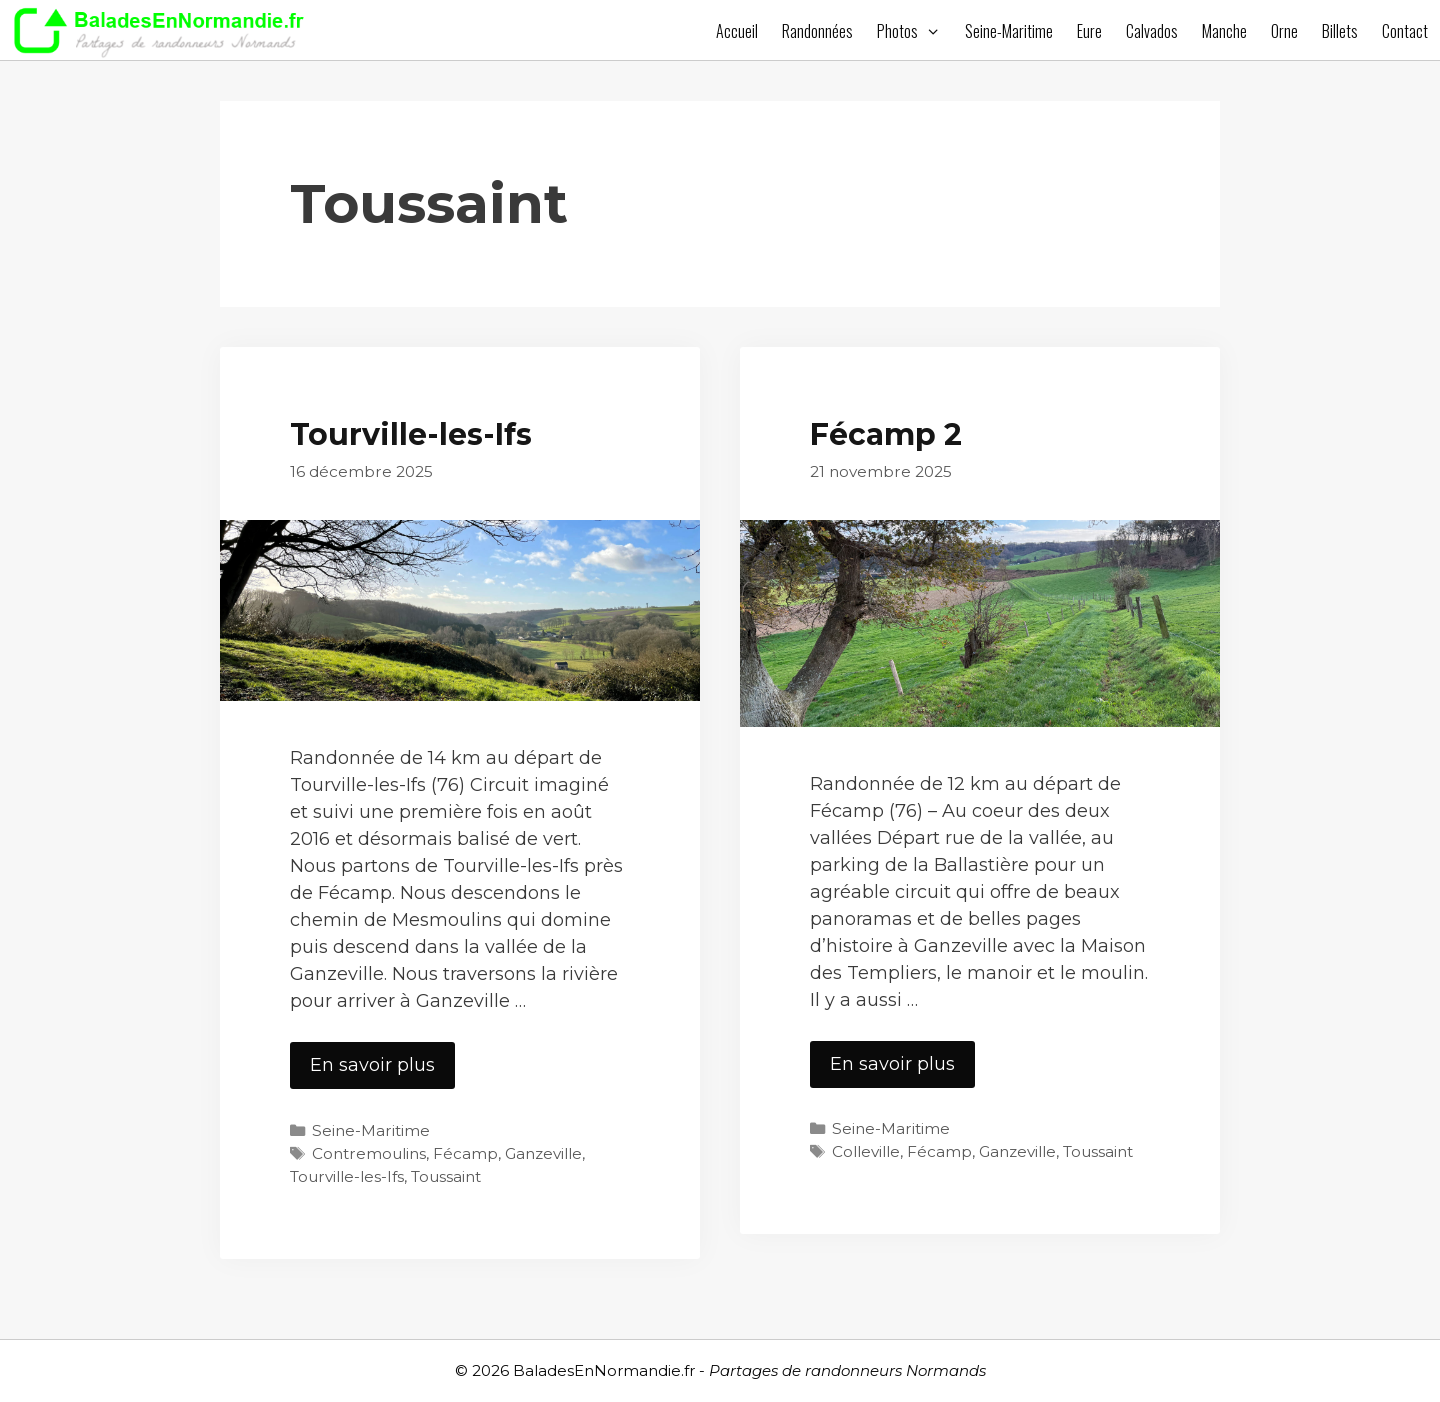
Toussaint (446, 1176)
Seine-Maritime (1009, 31)
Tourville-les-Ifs (411, 434)
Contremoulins (369, 1153)
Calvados (1152, 31)
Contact (1405, 31)
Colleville (866, 1151)
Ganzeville (543, 1153)
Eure (1089, 31)
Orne (1284, 31)
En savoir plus (382, 1070)
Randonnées (817, 31)
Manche (1224, 31)
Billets (1340, 31)
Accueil (737, 31)
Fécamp (465, 1153)
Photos (915, 31)
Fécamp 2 (886, 434)
